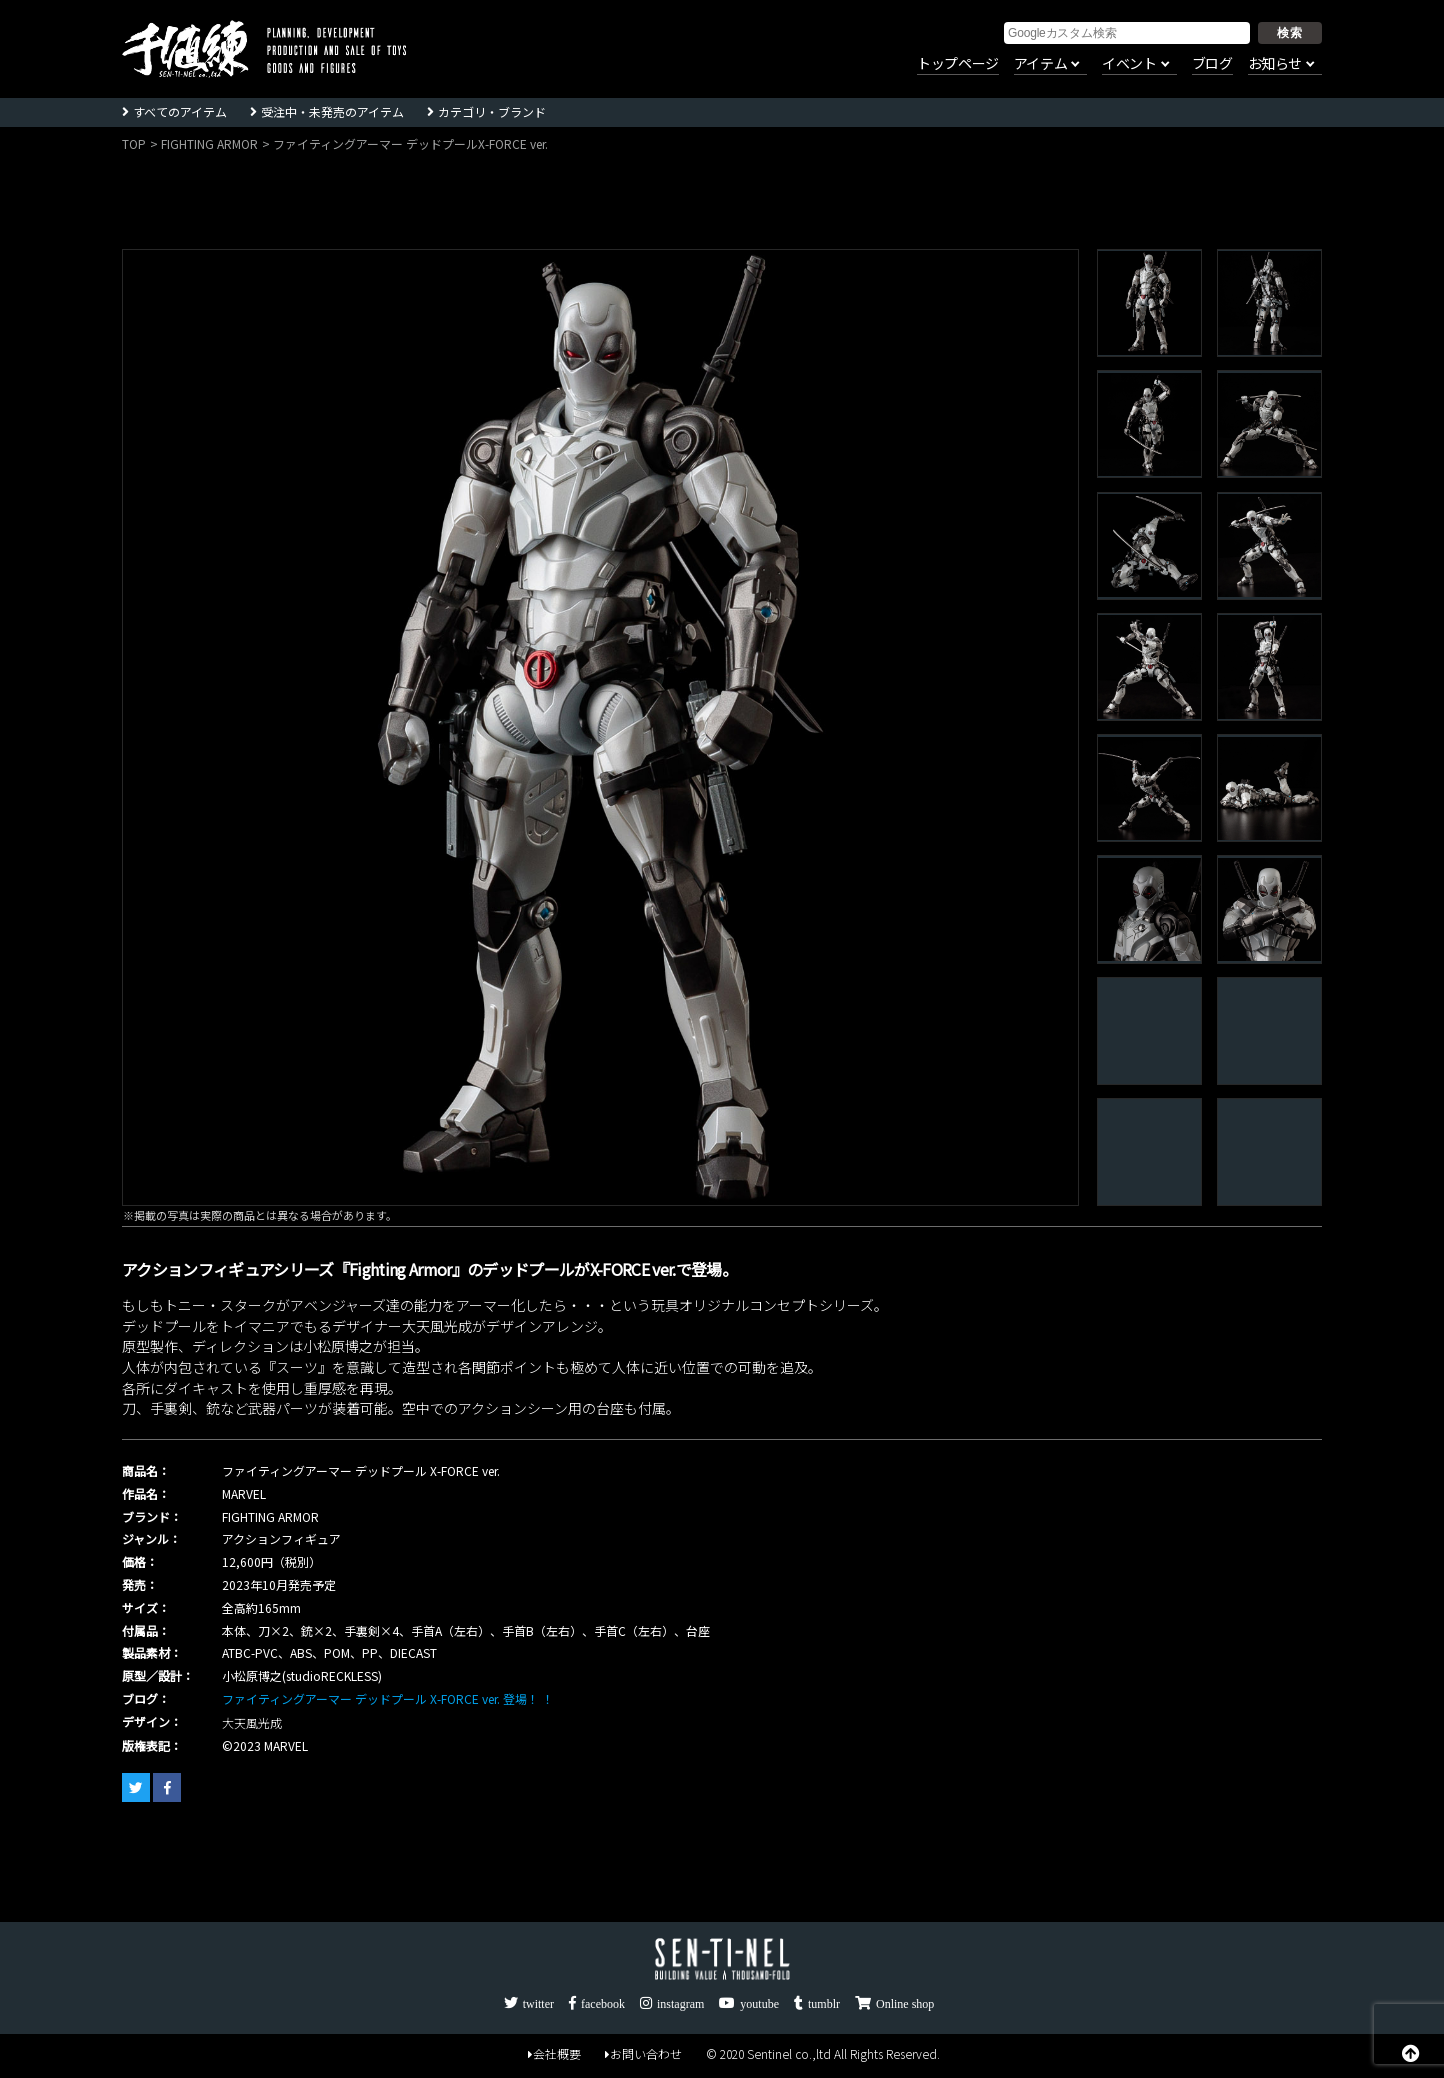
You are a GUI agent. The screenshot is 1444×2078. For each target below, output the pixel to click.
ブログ (1212, 64)
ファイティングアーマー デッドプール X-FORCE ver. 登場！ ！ (388, 1698)
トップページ (958, 64)
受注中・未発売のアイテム (332, 111)
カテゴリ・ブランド (492, 111)
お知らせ (1275, 64)
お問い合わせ (643, 2054)
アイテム (1040, 64)
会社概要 (554, 2054)
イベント (1129, 64)
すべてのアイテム (180, 111)
